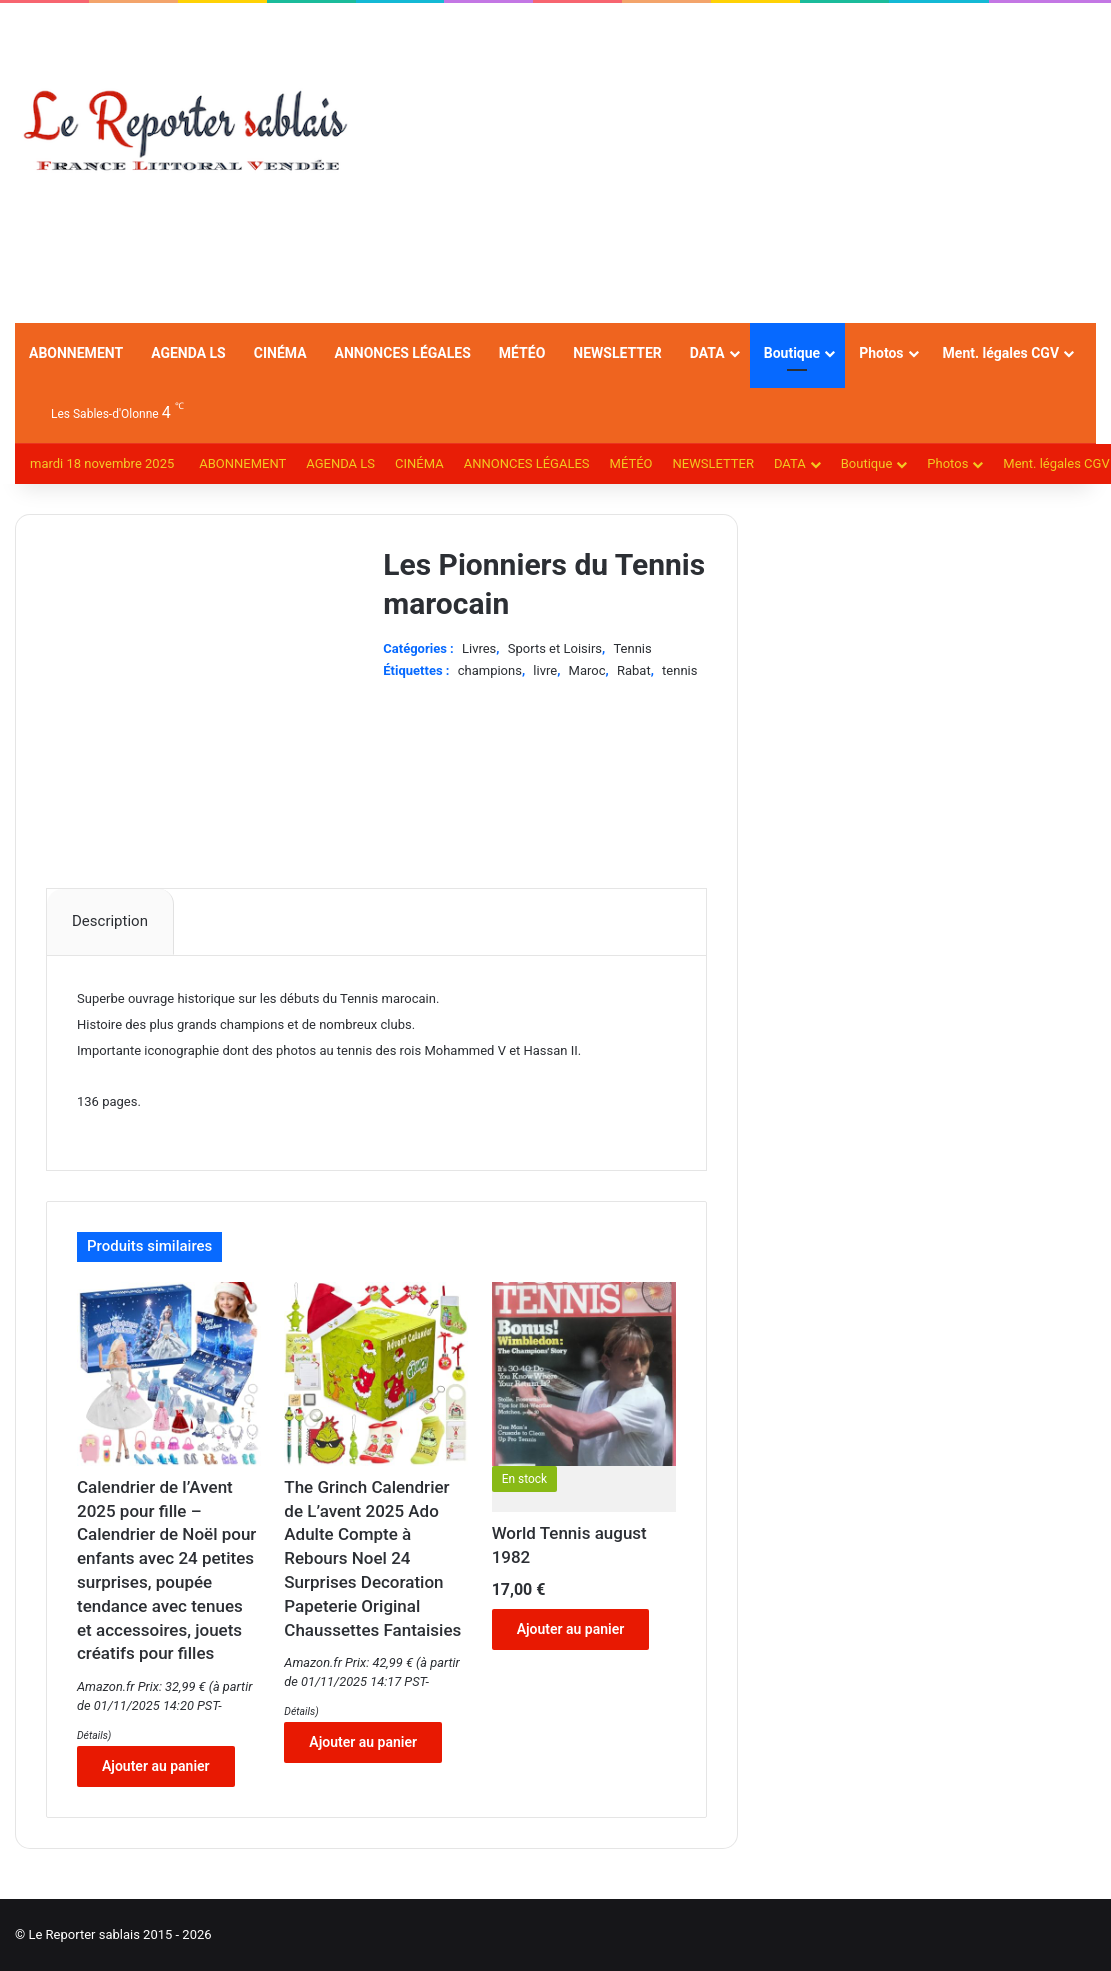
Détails (92, 1735)
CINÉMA (280, 353)
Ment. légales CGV (1001, 353)
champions (490, 670)
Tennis (632, 648)
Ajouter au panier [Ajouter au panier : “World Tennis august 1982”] (571, 1629)
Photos (881, 353)
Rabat (634, 670)
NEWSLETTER (617, 353)
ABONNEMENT (76, 353)
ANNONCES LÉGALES (403, 353)
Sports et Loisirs (555, 648)
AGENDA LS (188, 353)
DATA (707, 353)
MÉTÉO (522, 353)
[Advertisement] (740, 163)
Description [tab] (110, 921)
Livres (479, 648)
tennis (679, 670)
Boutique (792, 353)
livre (545, 670)
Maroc (587, 670)
